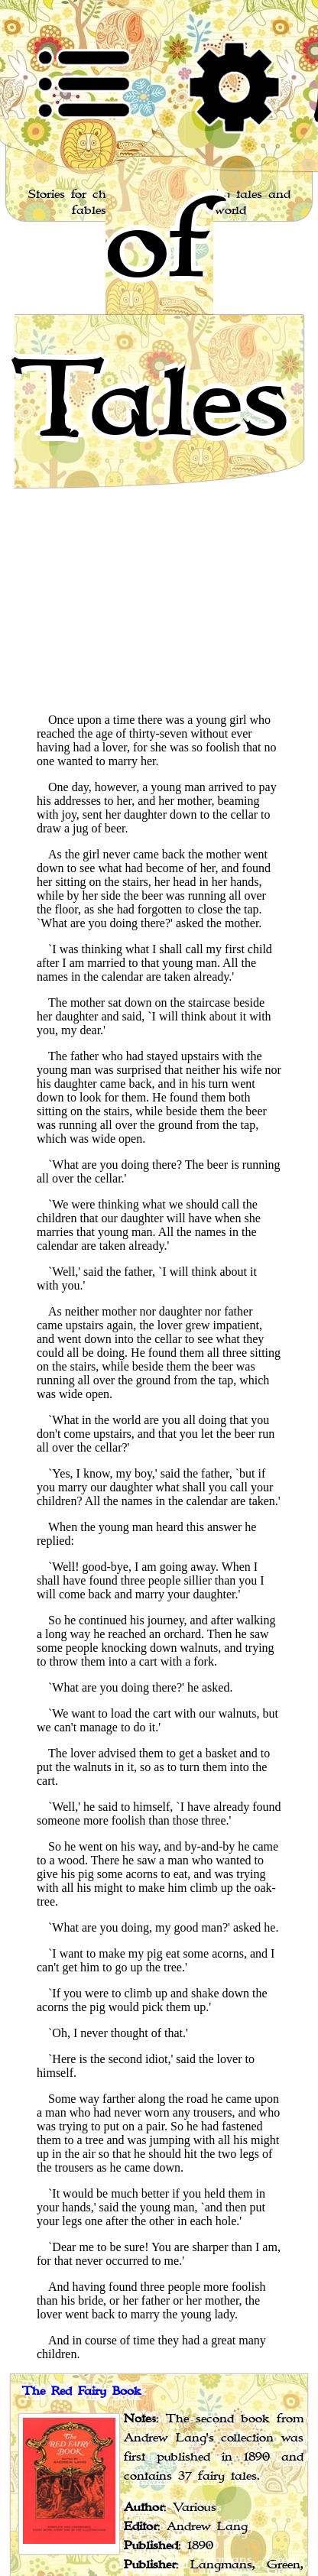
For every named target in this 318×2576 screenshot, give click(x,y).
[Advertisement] (159, 542)
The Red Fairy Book (81, 2391)
